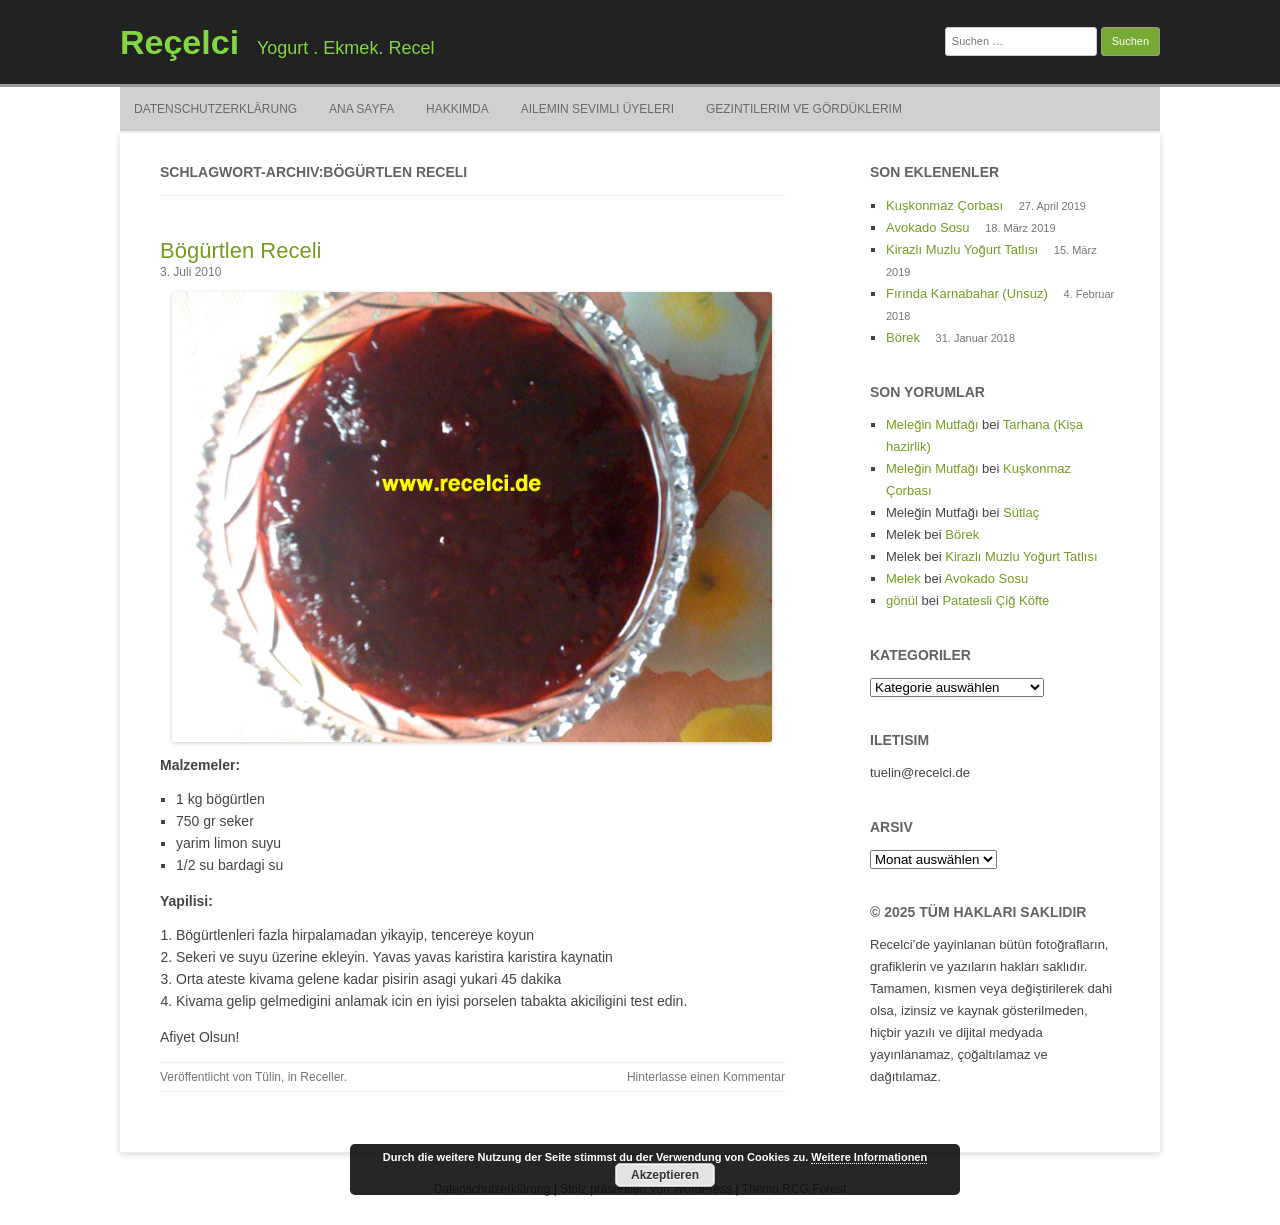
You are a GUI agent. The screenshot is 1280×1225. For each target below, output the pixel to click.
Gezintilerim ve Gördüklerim (804, 109)
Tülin (268, 1077)
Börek (903, 337)
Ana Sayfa (361, 109)
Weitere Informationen (869, 1157)
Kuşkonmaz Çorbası (944, 205)
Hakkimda (457, 109)
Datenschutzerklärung (215, 109)
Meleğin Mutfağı (932, 424)
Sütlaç (1021, 512)
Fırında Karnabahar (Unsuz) (967, 293)
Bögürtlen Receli (240, 250)
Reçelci (179, 42)
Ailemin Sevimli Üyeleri (597, 109)
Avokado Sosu (928, 227)
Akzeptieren (665, 1175)
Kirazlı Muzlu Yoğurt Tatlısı (962, 249)
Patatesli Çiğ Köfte (995, 600)
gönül (902, 600)
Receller (321, 1077)
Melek (903, 578)
